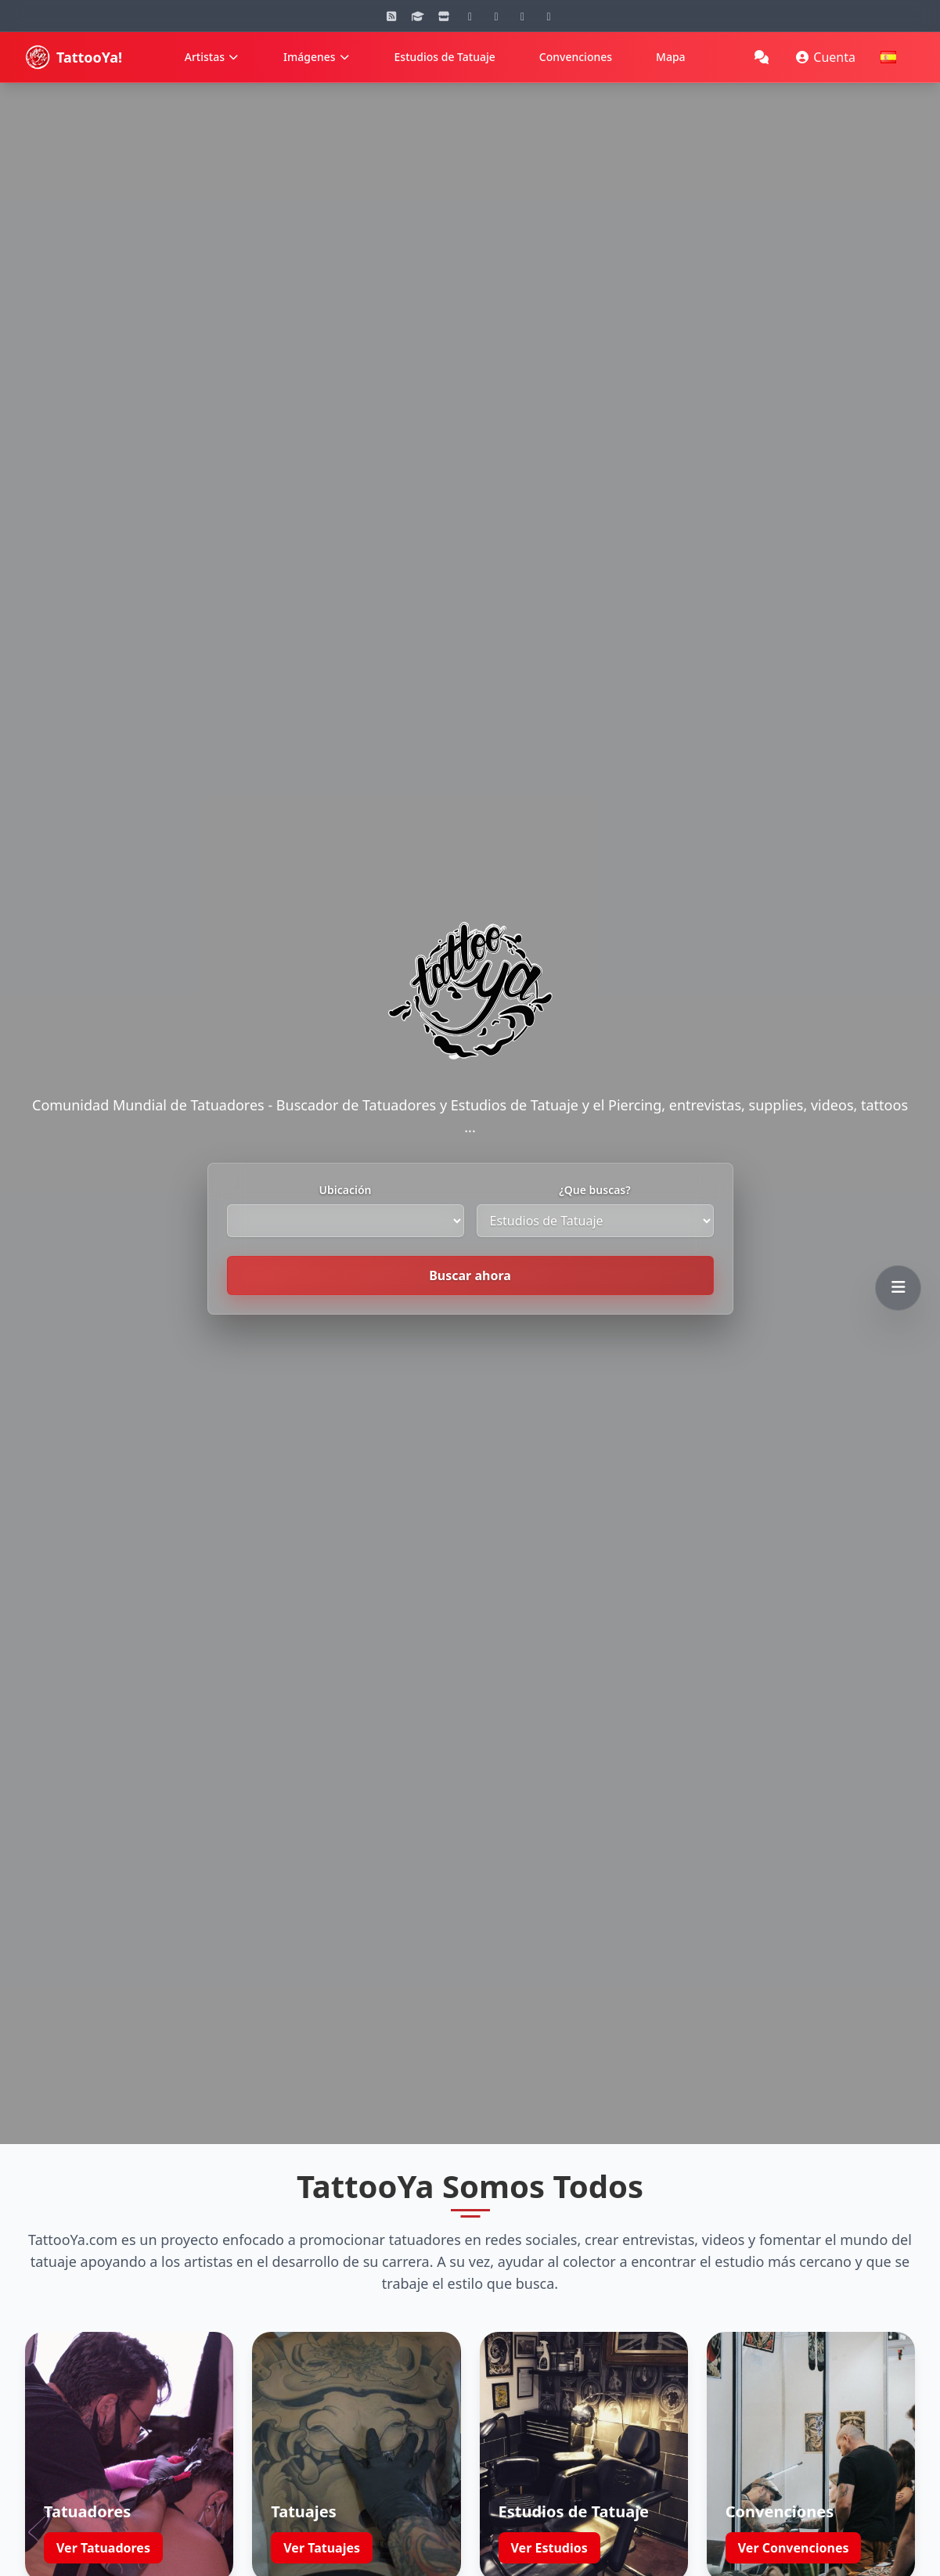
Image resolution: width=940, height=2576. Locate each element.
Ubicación (345, 1189)
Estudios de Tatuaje (444, 56)
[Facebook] (523, 15)
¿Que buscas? (594, 1189)
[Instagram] (470, 15)
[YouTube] (496, 15)
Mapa (671, 56)
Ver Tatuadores (103, 2514)
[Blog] (391, 15)
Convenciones (575, 56)
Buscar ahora (470, 1275)
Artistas (212, 56)
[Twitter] (549, 15)
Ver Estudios (549, 2514)
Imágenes (317, 56)
